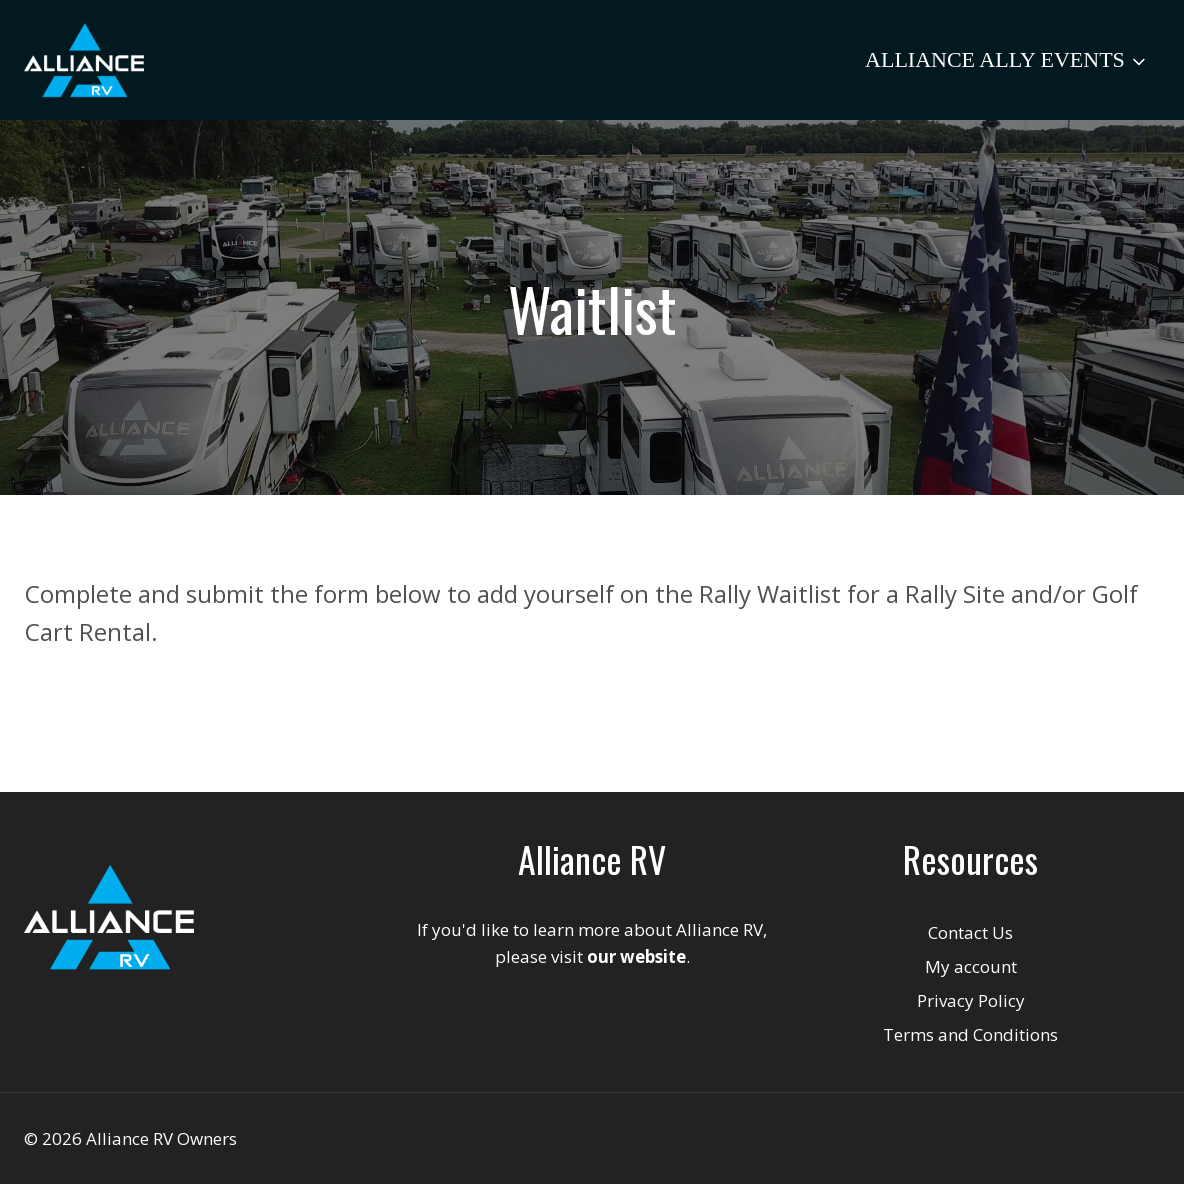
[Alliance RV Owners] (84, 60)
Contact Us (970, 932)
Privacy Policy (971, 1000)
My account (971, 966)
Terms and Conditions (970, 1034)
